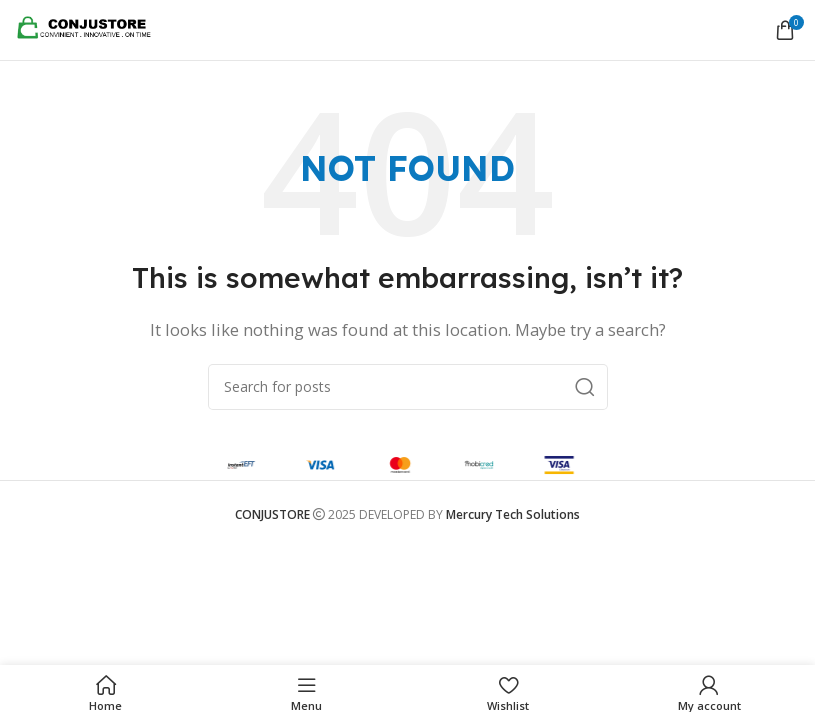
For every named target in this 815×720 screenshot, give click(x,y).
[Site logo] (90, 28)
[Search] (408, 387)
